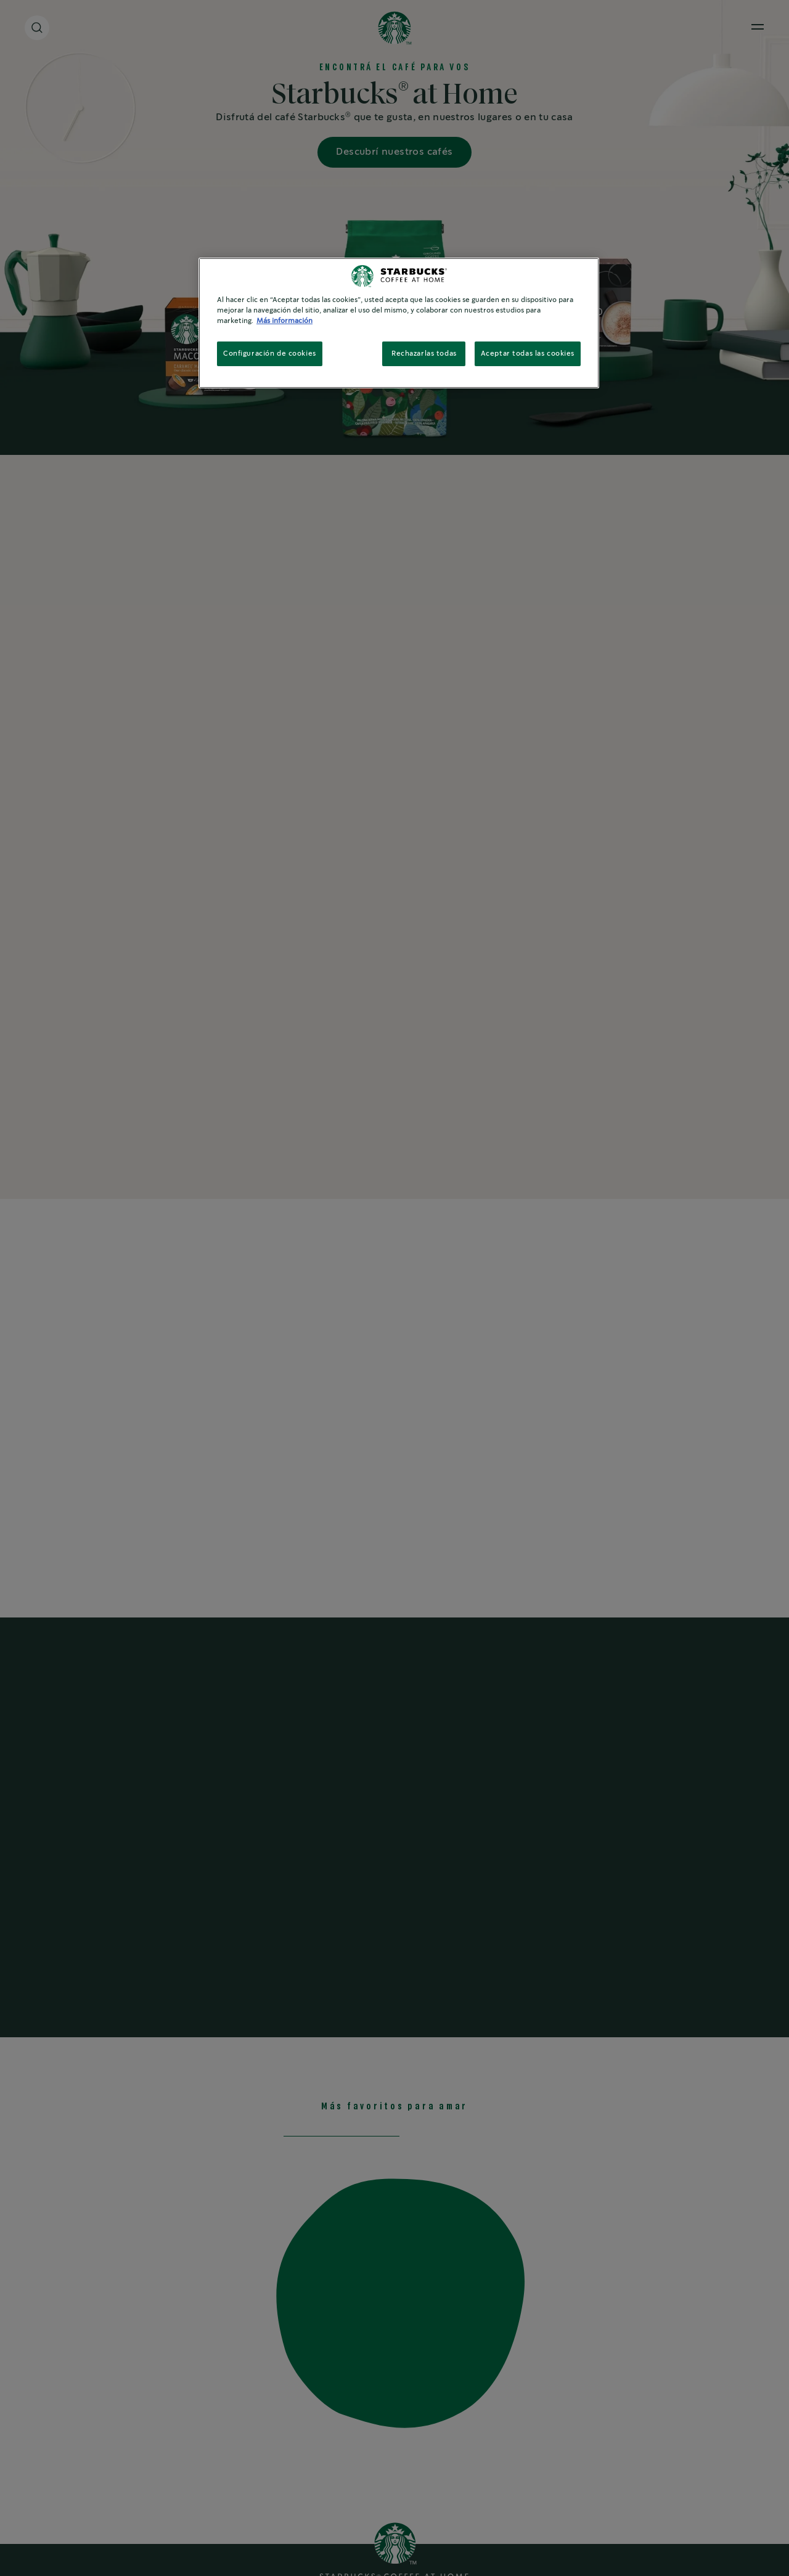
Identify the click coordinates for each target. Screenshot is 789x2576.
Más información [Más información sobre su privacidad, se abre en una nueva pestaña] (284, 320)
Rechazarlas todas (424, 353)
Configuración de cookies (269, 353)
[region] (398, 323)
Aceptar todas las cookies (527, 353)
